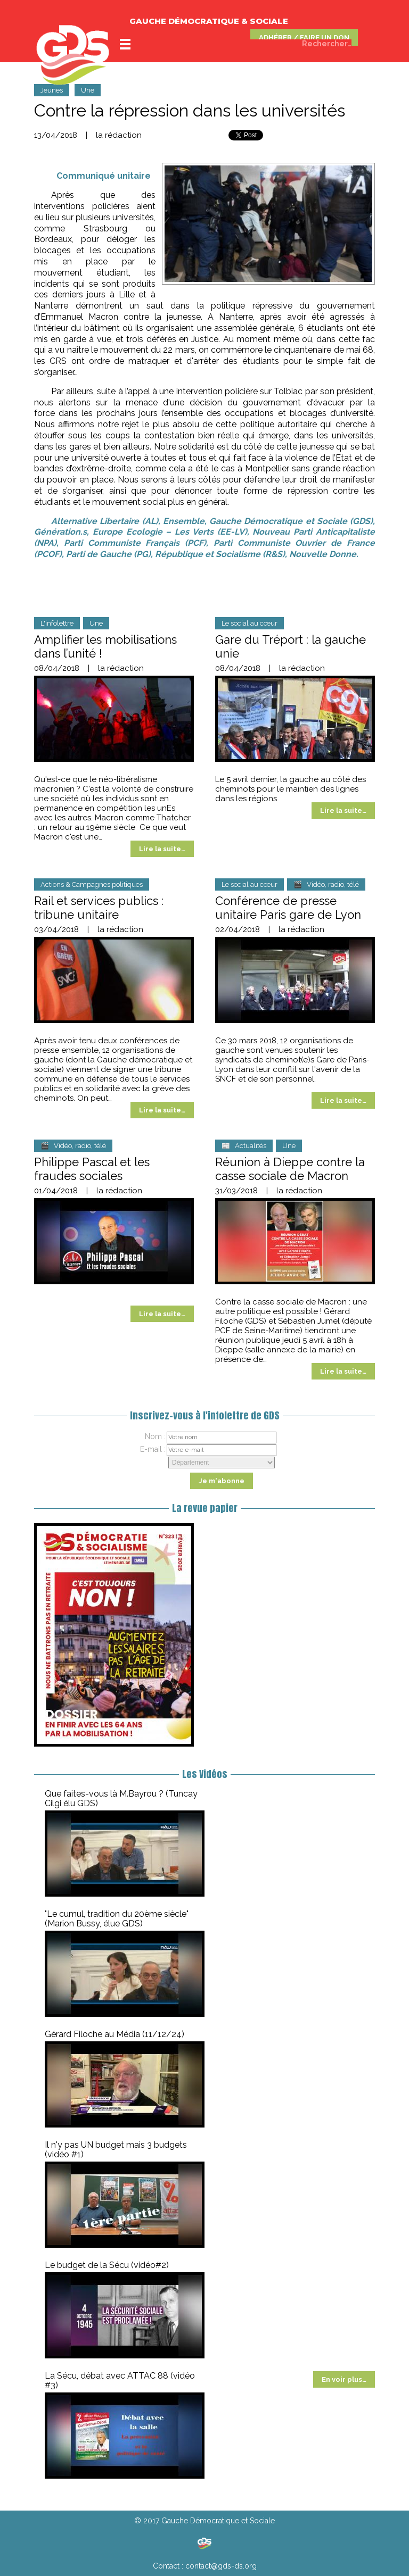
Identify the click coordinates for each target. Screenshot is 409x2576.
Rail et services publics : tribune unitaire (98, 907)
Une (87, 90)
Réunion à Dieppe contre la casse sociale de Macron (290, 1169)
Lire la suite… (162, 849)
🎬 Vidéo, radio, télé (326, 884)
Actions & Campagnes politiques (91, 884)
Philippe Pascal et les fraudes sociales (92, 1169)
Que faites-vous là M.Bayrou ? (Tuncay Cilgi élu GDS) (121, 1798)
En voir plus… (344, 2379)
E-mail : (153, 1449)
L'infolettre (56, 623)
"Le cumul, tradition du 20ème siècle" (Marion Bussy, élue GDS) (117, 1919)
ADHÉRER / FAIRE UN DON (304, 37)
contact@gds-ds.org (221, 2566)
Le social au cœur (249, 623)
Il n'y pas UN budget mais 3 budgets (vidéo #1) (116, 2149)
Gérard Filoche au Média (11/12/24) (114, 2034)
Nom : (155, 1436)
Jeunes (51, 90)
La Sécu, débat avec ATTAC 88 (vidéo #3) (120, 2380)
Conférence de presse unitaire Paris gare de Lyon (288, 907)
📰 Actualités (244, 1146)
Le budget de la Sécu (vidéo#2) (107, 2265)
